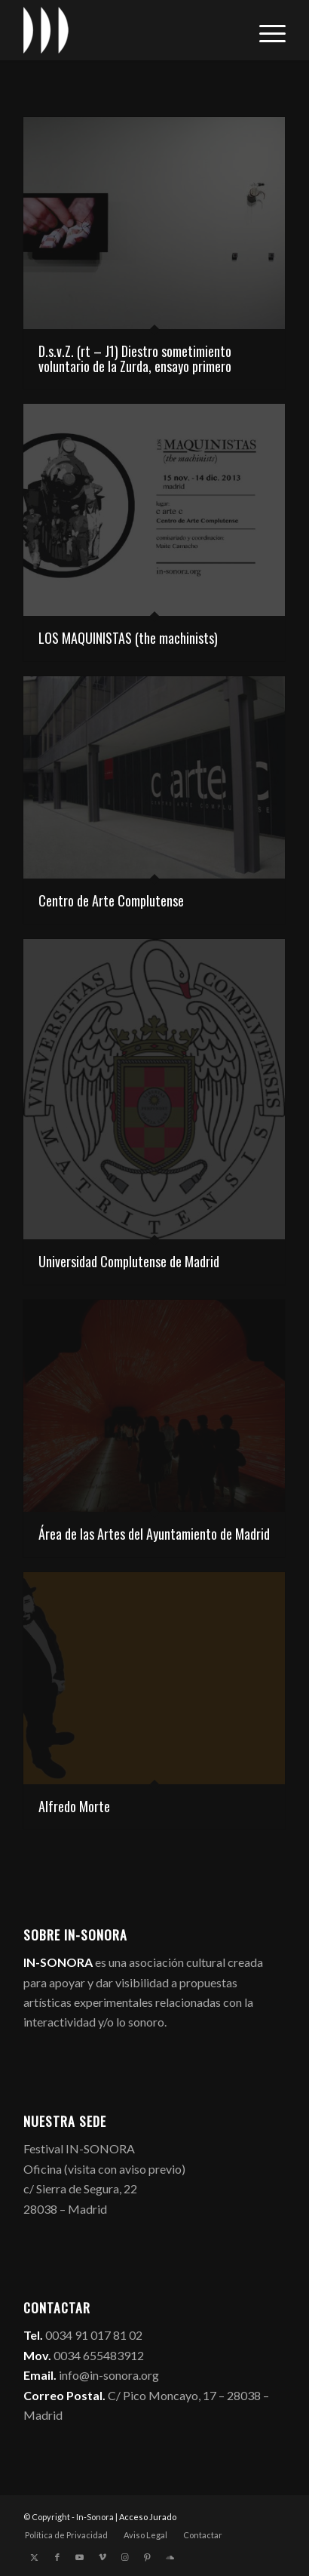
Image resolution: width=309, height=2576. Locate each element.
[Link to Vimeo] (102, 2557)
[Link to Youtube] (80, 2557)
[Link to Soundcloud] (170, 2557)
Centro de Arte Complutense (111, 900)
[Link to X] (34, 2557)
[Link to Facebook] (57, 2557)
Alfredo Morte (74, 1806)
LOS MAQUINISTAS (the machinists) (128, 638)
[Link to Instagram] (125, 2557)
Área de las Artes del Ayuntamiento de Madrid (154, 1533)
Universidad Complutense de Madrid (128, 1261)
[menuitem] (265, 30)
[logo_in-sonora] (128, 30)
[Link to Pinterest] (147, 2557)
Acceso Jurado (147, 2517)
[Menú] (265, 30)
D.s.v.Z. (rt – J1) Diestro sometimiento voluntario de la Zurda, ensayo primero (134, 358)
